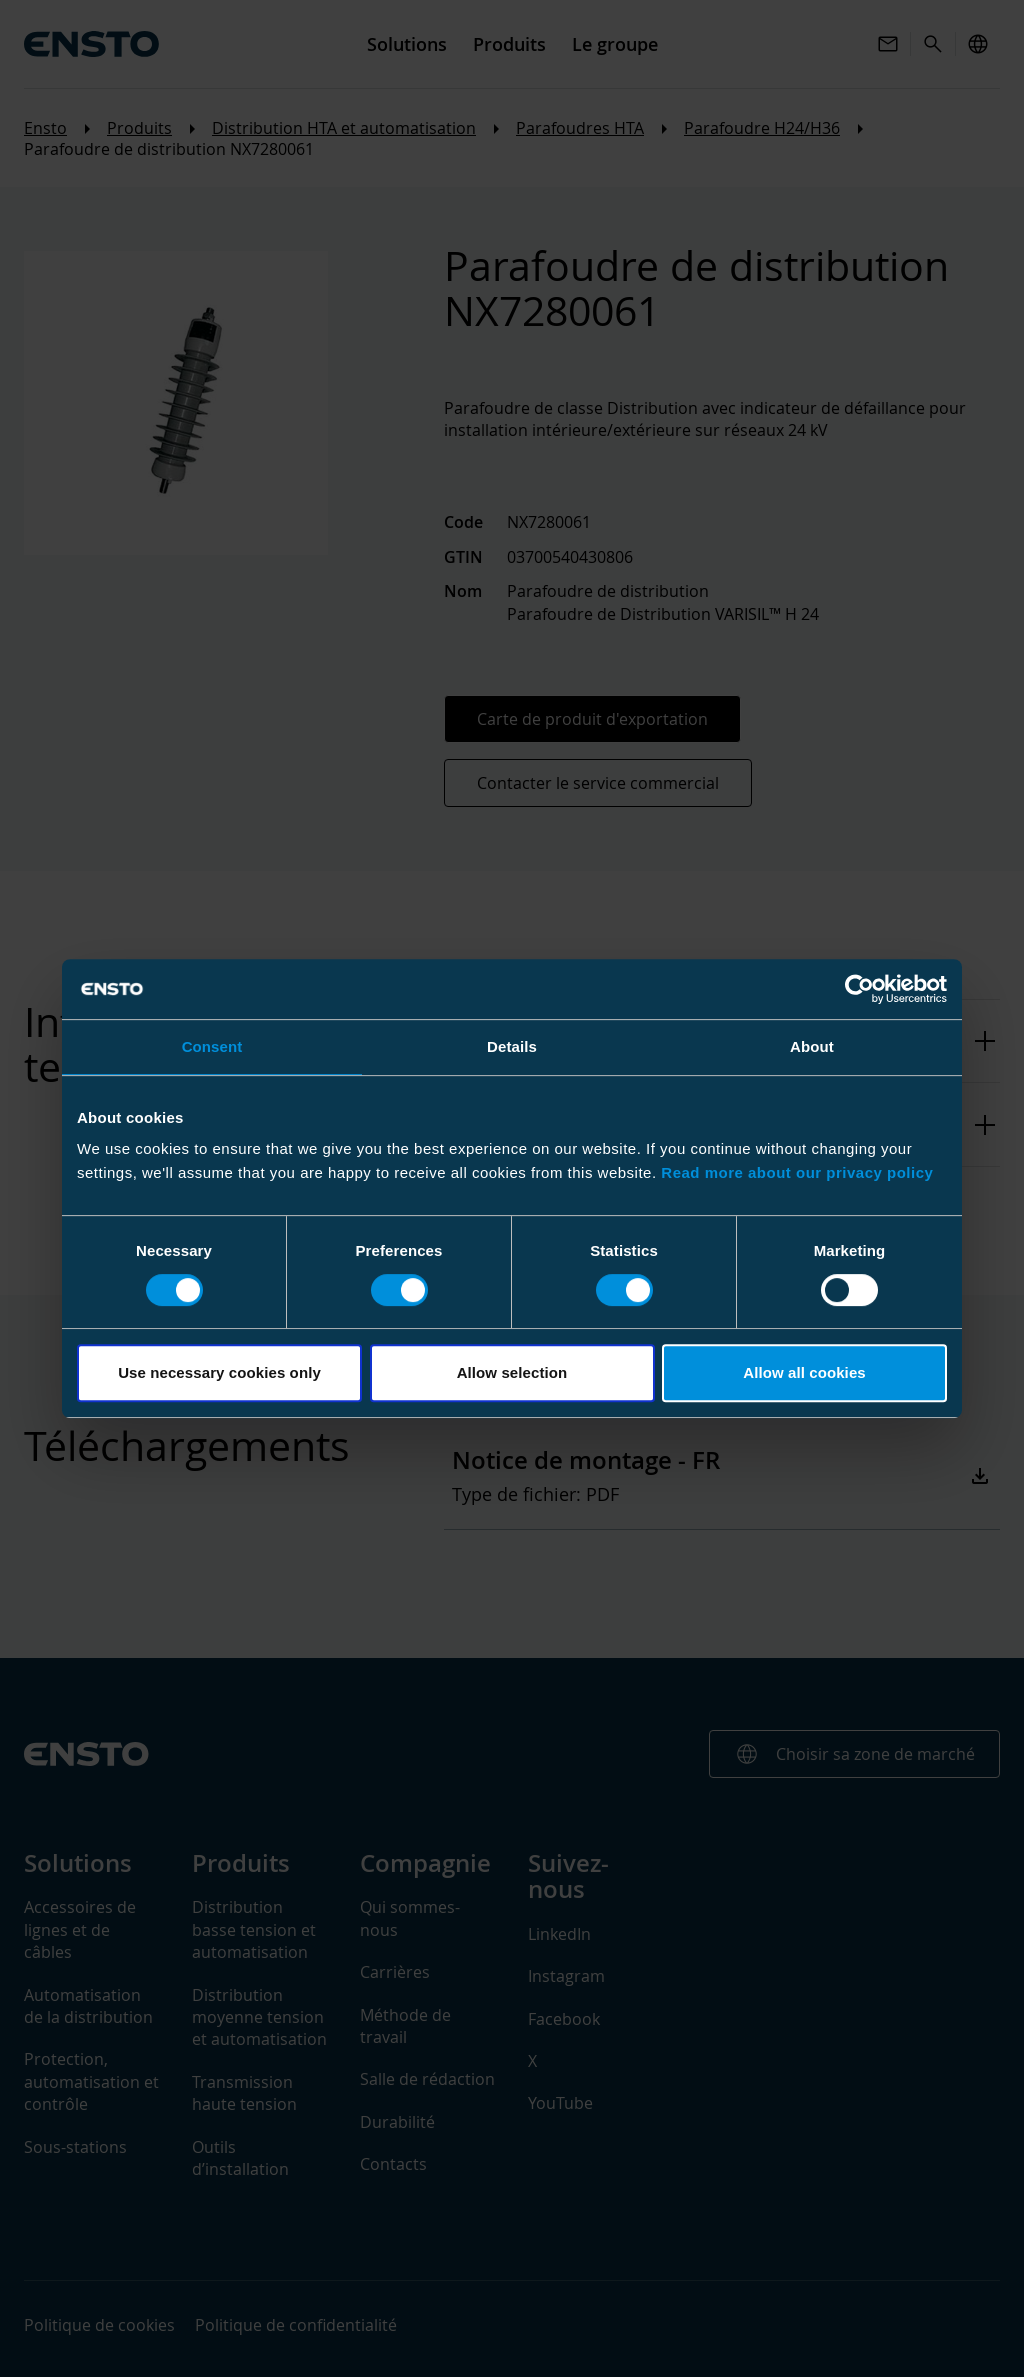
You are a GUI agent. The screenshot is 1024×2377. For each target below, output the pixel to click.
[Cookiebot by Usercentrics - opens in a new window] (859, 989)
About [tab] (812, 1046)
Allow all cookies (804, 1372)
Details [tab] (512, 1046)
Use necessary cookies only (219, 1372)
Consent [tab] (212, 1046)
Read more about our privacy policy (797, 1172)
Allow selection (512, 1372)
